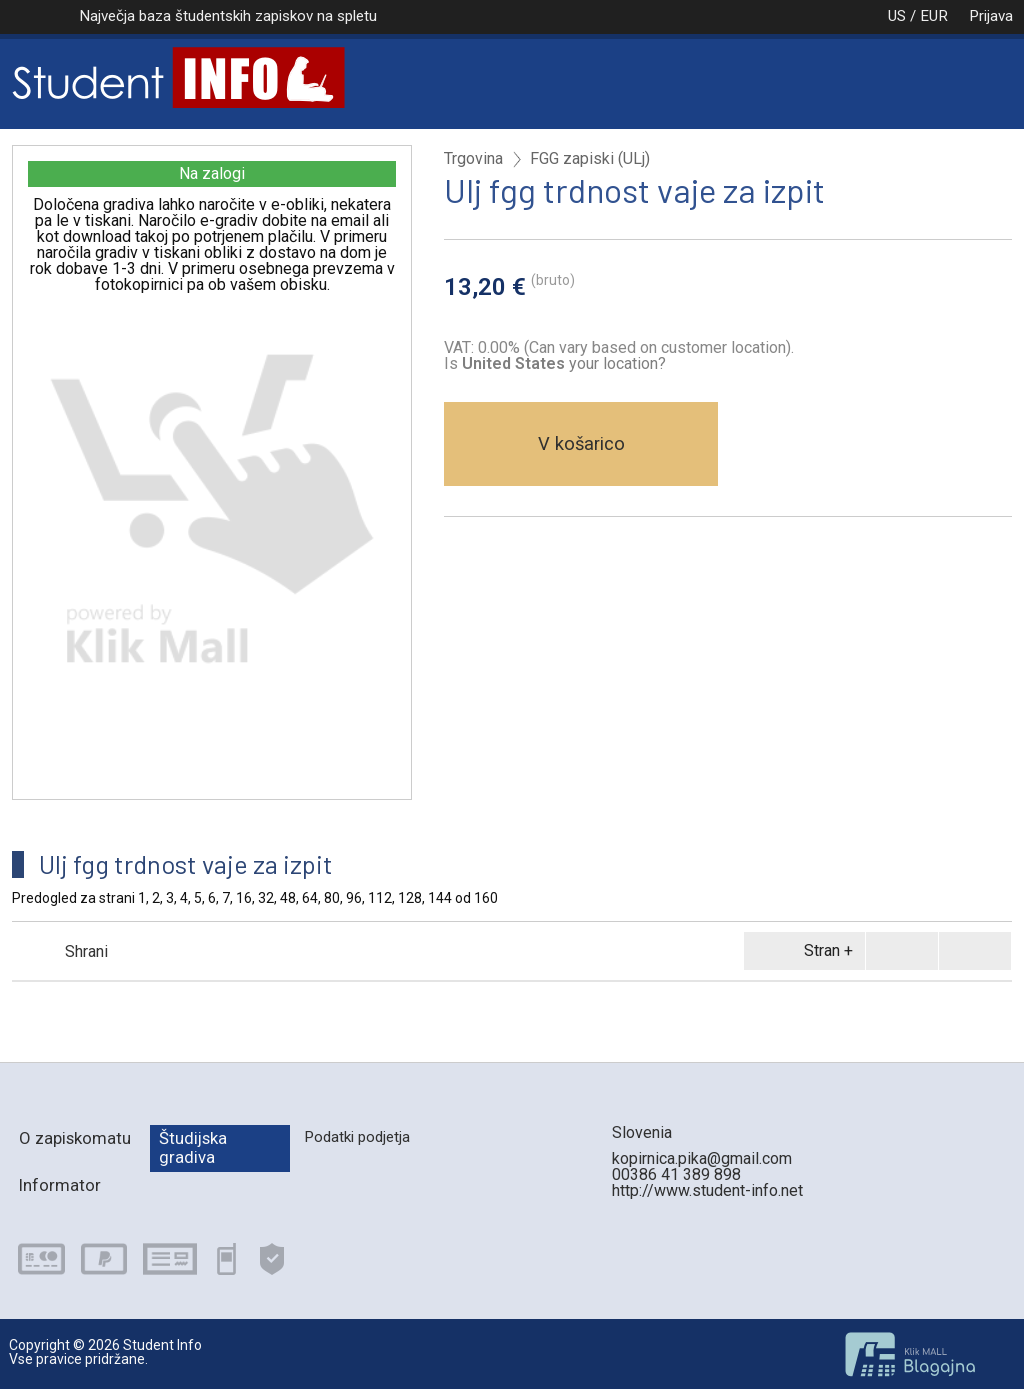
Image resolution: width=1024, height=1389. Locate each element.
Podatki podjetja (357, 1137)
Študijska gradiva (193, 1147)
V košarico (581, 443)
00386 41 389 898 (676, 1174)
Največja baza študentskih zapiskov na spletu (228, 16)
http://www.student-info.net (707, 1190)
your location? (564, 363)
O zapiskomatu (75, 1138)
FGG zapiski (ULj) (590, 159)
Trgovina (473, 159)
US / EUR (897, 16)
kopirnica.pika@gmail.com (702, 1158)
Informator (60, 1185)
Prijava (991, 16)
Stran (801, 951)
